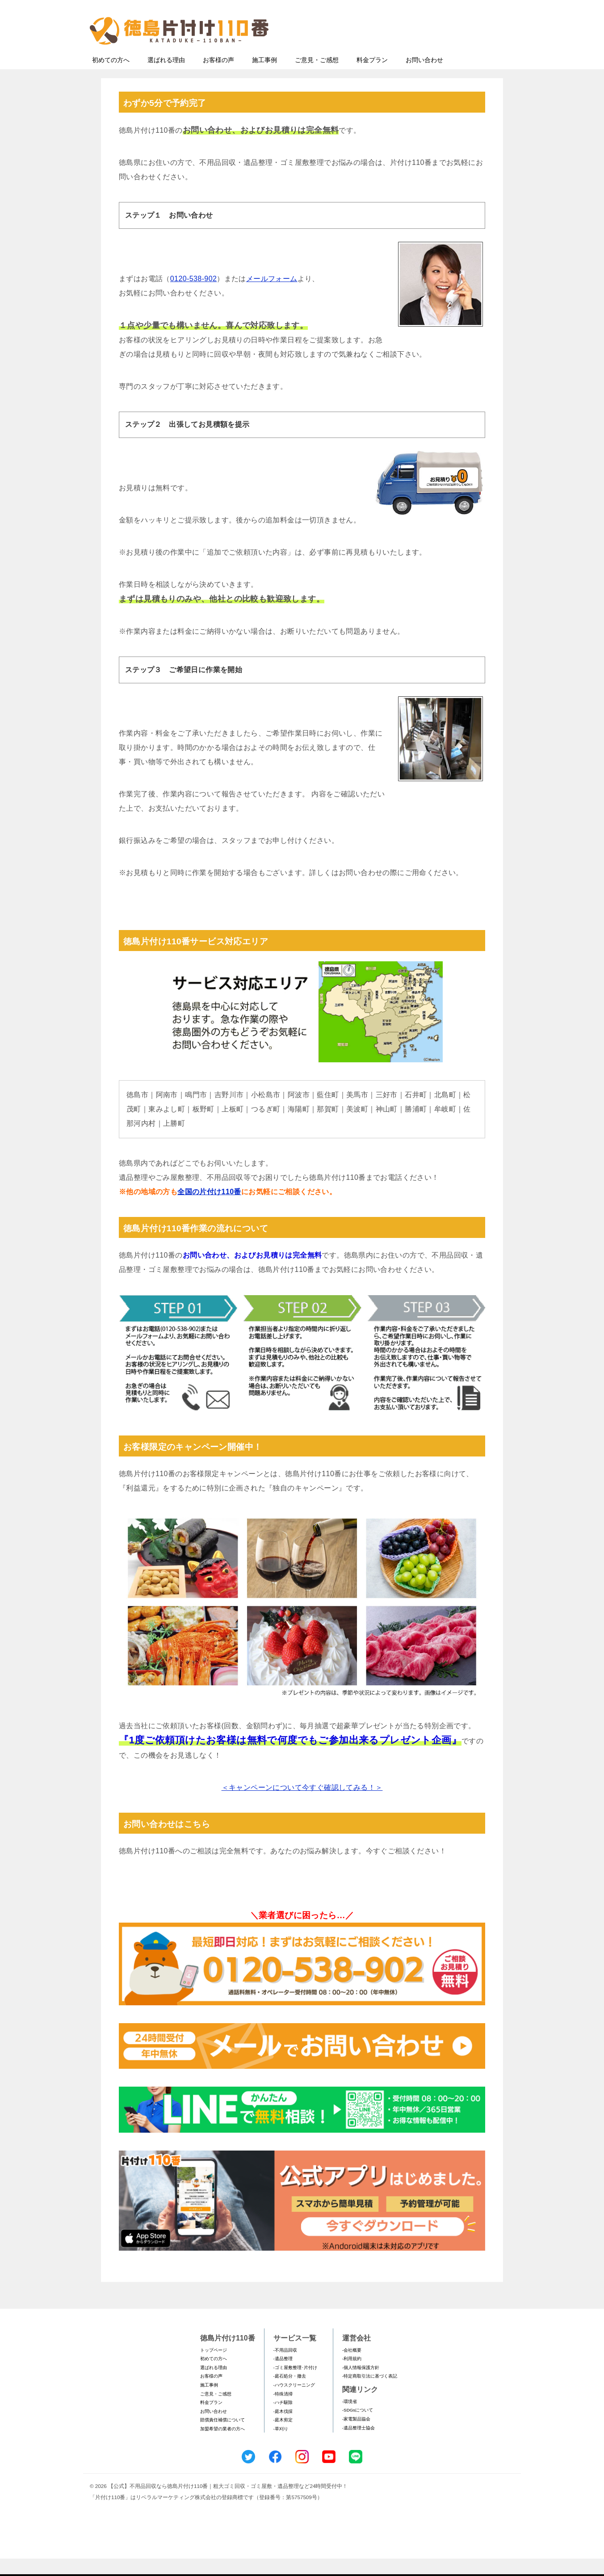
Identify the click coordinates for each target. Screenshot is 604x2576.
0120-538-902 (193, 296)
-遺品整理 (283, 2376)
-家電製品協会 (356, 2436)
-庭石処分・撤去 (289, 2393)
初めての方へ (111, 77)
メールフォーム (272, 296)
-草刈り (280, 2446)
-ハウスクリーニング (294, 2402)
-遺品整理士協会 (358, 2445)
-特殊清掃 (283, 2411)
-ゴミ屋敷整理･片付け (295, 2384)
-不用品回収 (285, 2367)
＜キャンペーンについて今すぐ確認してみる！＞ (302, 1805)
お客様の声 (218, 77)
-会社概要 (351, 2367)
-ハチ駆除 (283, 2419)
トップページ (213, 2367)
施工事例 (264, 77)
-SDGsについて (357, 2427)
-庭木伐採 (283, 2428)
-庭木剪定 (283, 2437)
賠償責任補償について (222, 2437)
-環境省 (349, 2418)
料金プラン (372, 77)
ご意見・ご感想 (317, 77)
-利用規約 (351, 2376)
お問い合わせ (424, 77)
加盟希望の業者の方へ (222, 2446)
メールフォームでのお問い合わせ (432, 52)
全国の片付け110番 (209, 1209)
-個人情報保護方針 (360, 2384)
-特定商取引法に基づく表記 (369, 2393)
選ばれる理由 (166, 77)
